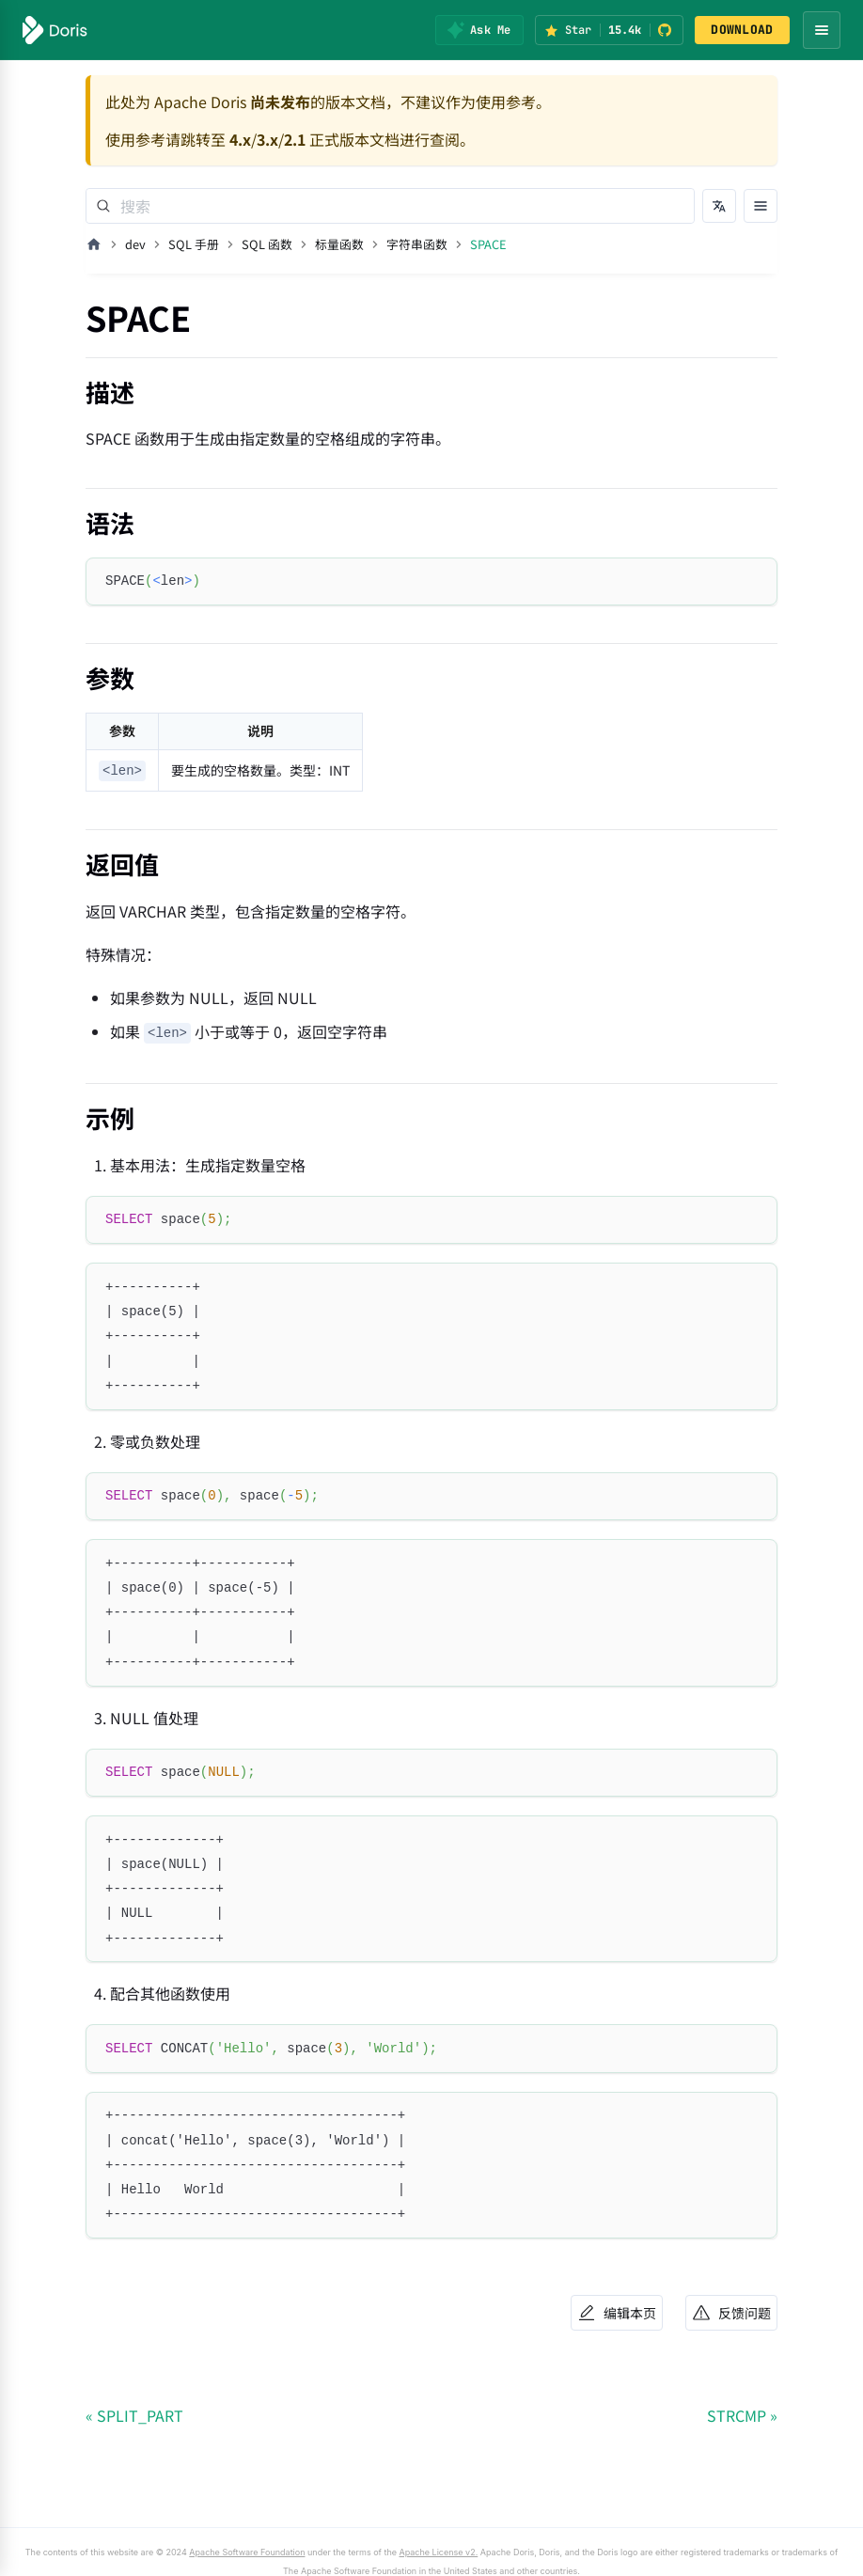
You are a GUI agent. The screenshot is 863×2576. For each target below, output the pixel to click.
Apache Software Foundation (247, 2552)
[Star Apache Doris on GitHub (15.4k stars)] (609, 30)
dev (135, 244)
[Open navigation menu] (821, 30)
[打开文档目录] (760, 206)
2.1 (295, 139)
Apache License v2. (439, 2552)
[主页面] (94, 244)
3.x (267, 139)
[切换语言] (719, 206)
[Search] (390, 206)
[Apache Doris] (55, 30)
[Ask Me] (479, 30)
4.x (240, 139)
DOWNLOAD (742, 30)
